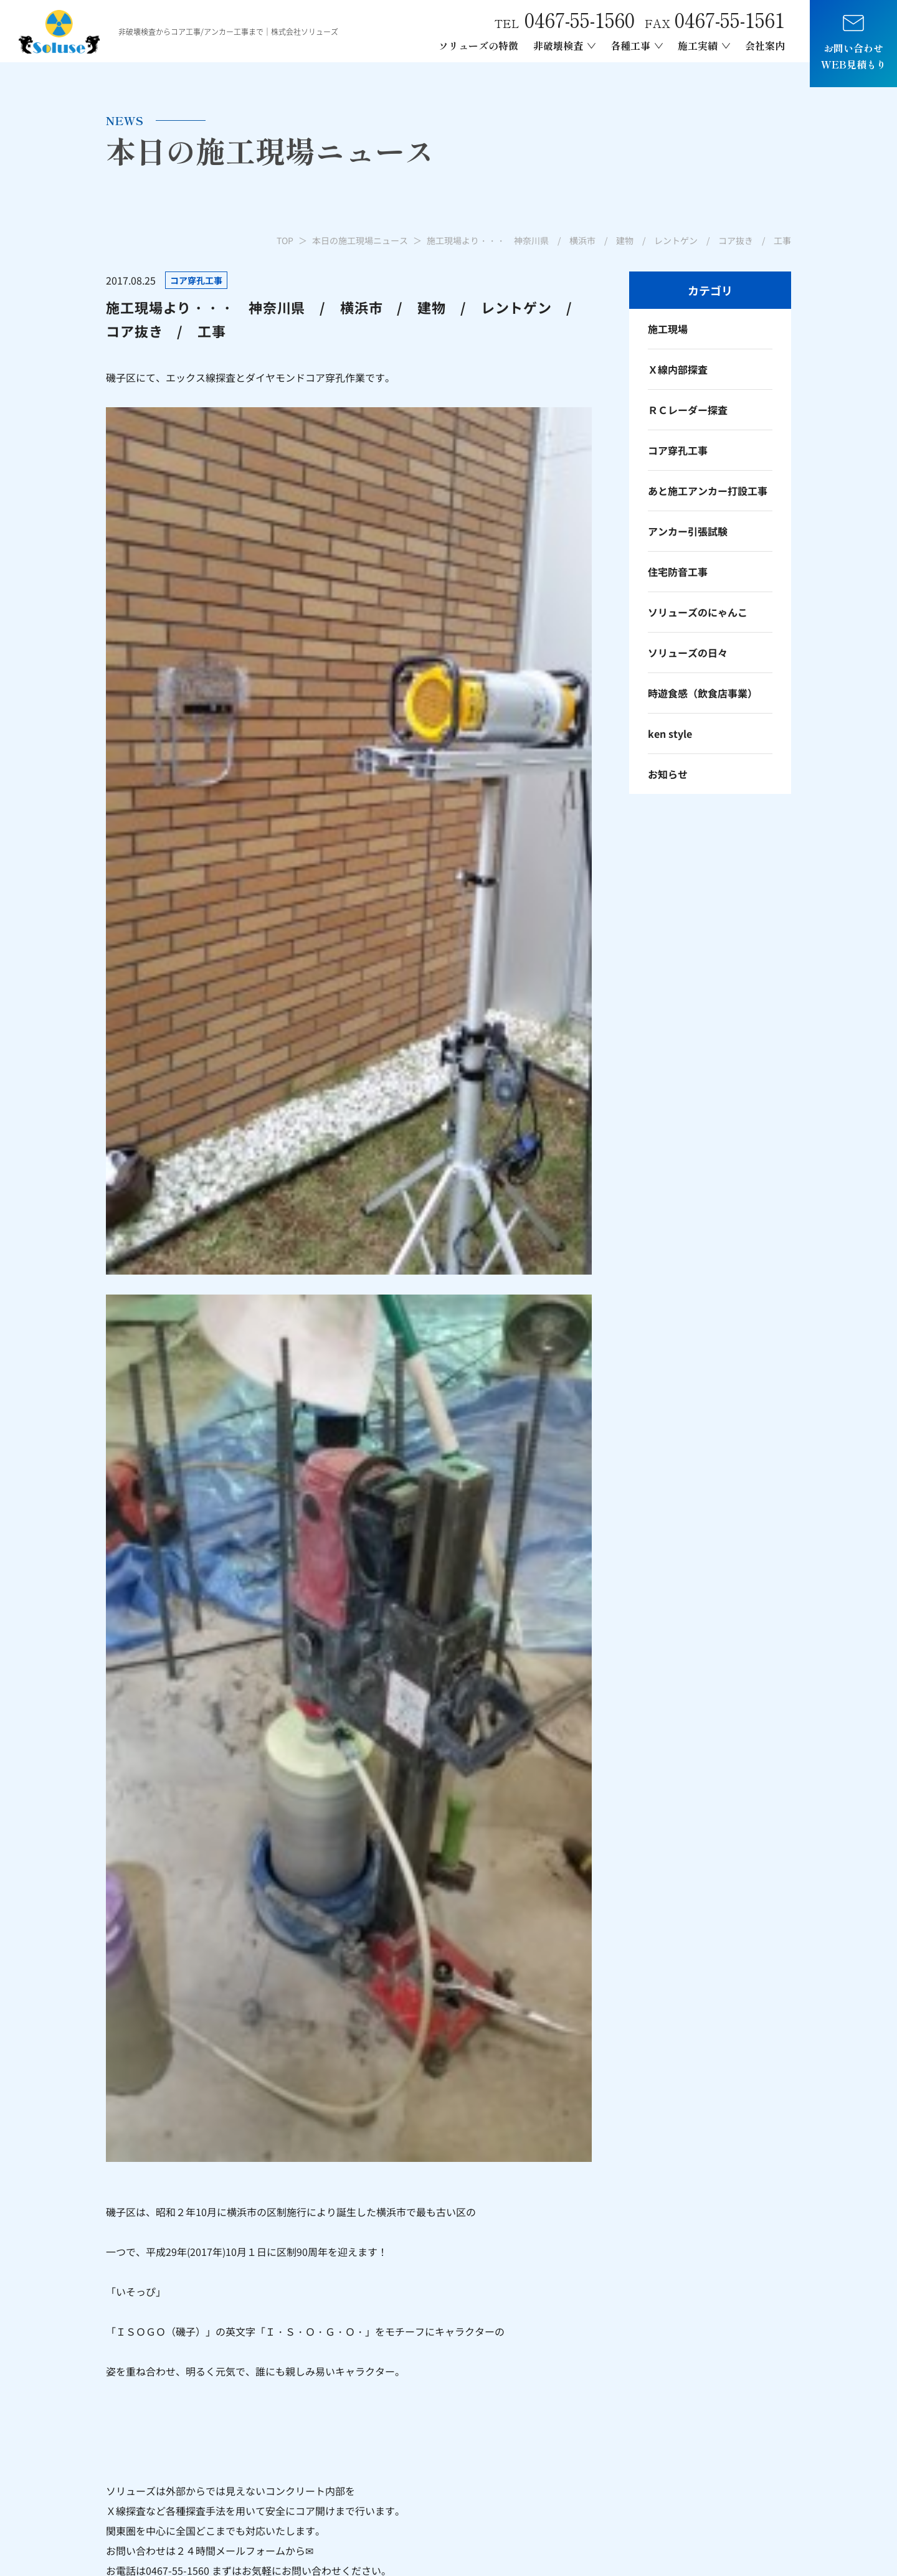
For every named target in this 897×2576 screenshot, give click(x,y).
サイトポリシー (762, 2545)
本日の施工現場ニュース (360, 240)
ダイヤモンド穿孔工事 (602, 2429)
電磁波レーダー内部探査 (447, 2457)
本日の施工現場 (756, 2387)
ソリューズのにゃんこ (698, 612)
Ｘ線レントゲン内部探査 (447, 2435)
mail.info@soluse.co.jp (158, 2408)
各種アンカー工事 (592, 2387)
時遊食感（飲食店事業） (702, 693)
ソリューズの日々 (688, 652)
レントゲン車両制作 (597, 2450)
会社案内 (765, 45)
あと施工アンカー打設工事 (707, 490)
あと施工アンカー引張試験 (612, 2408)
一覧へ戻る (349, 1093)
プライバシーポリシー (681, 2545)
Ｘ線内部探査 (678, 369)
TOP (285, 240)
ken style (670, 733)
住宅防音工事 (678, 571)
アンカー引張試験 (688, 531)
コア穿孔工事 (678, 450)
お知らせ (668, 774)
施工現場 (668, 328)
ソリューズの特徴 (478, 45)
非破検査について (432, 2414)
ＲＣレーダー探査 (688, 409)
